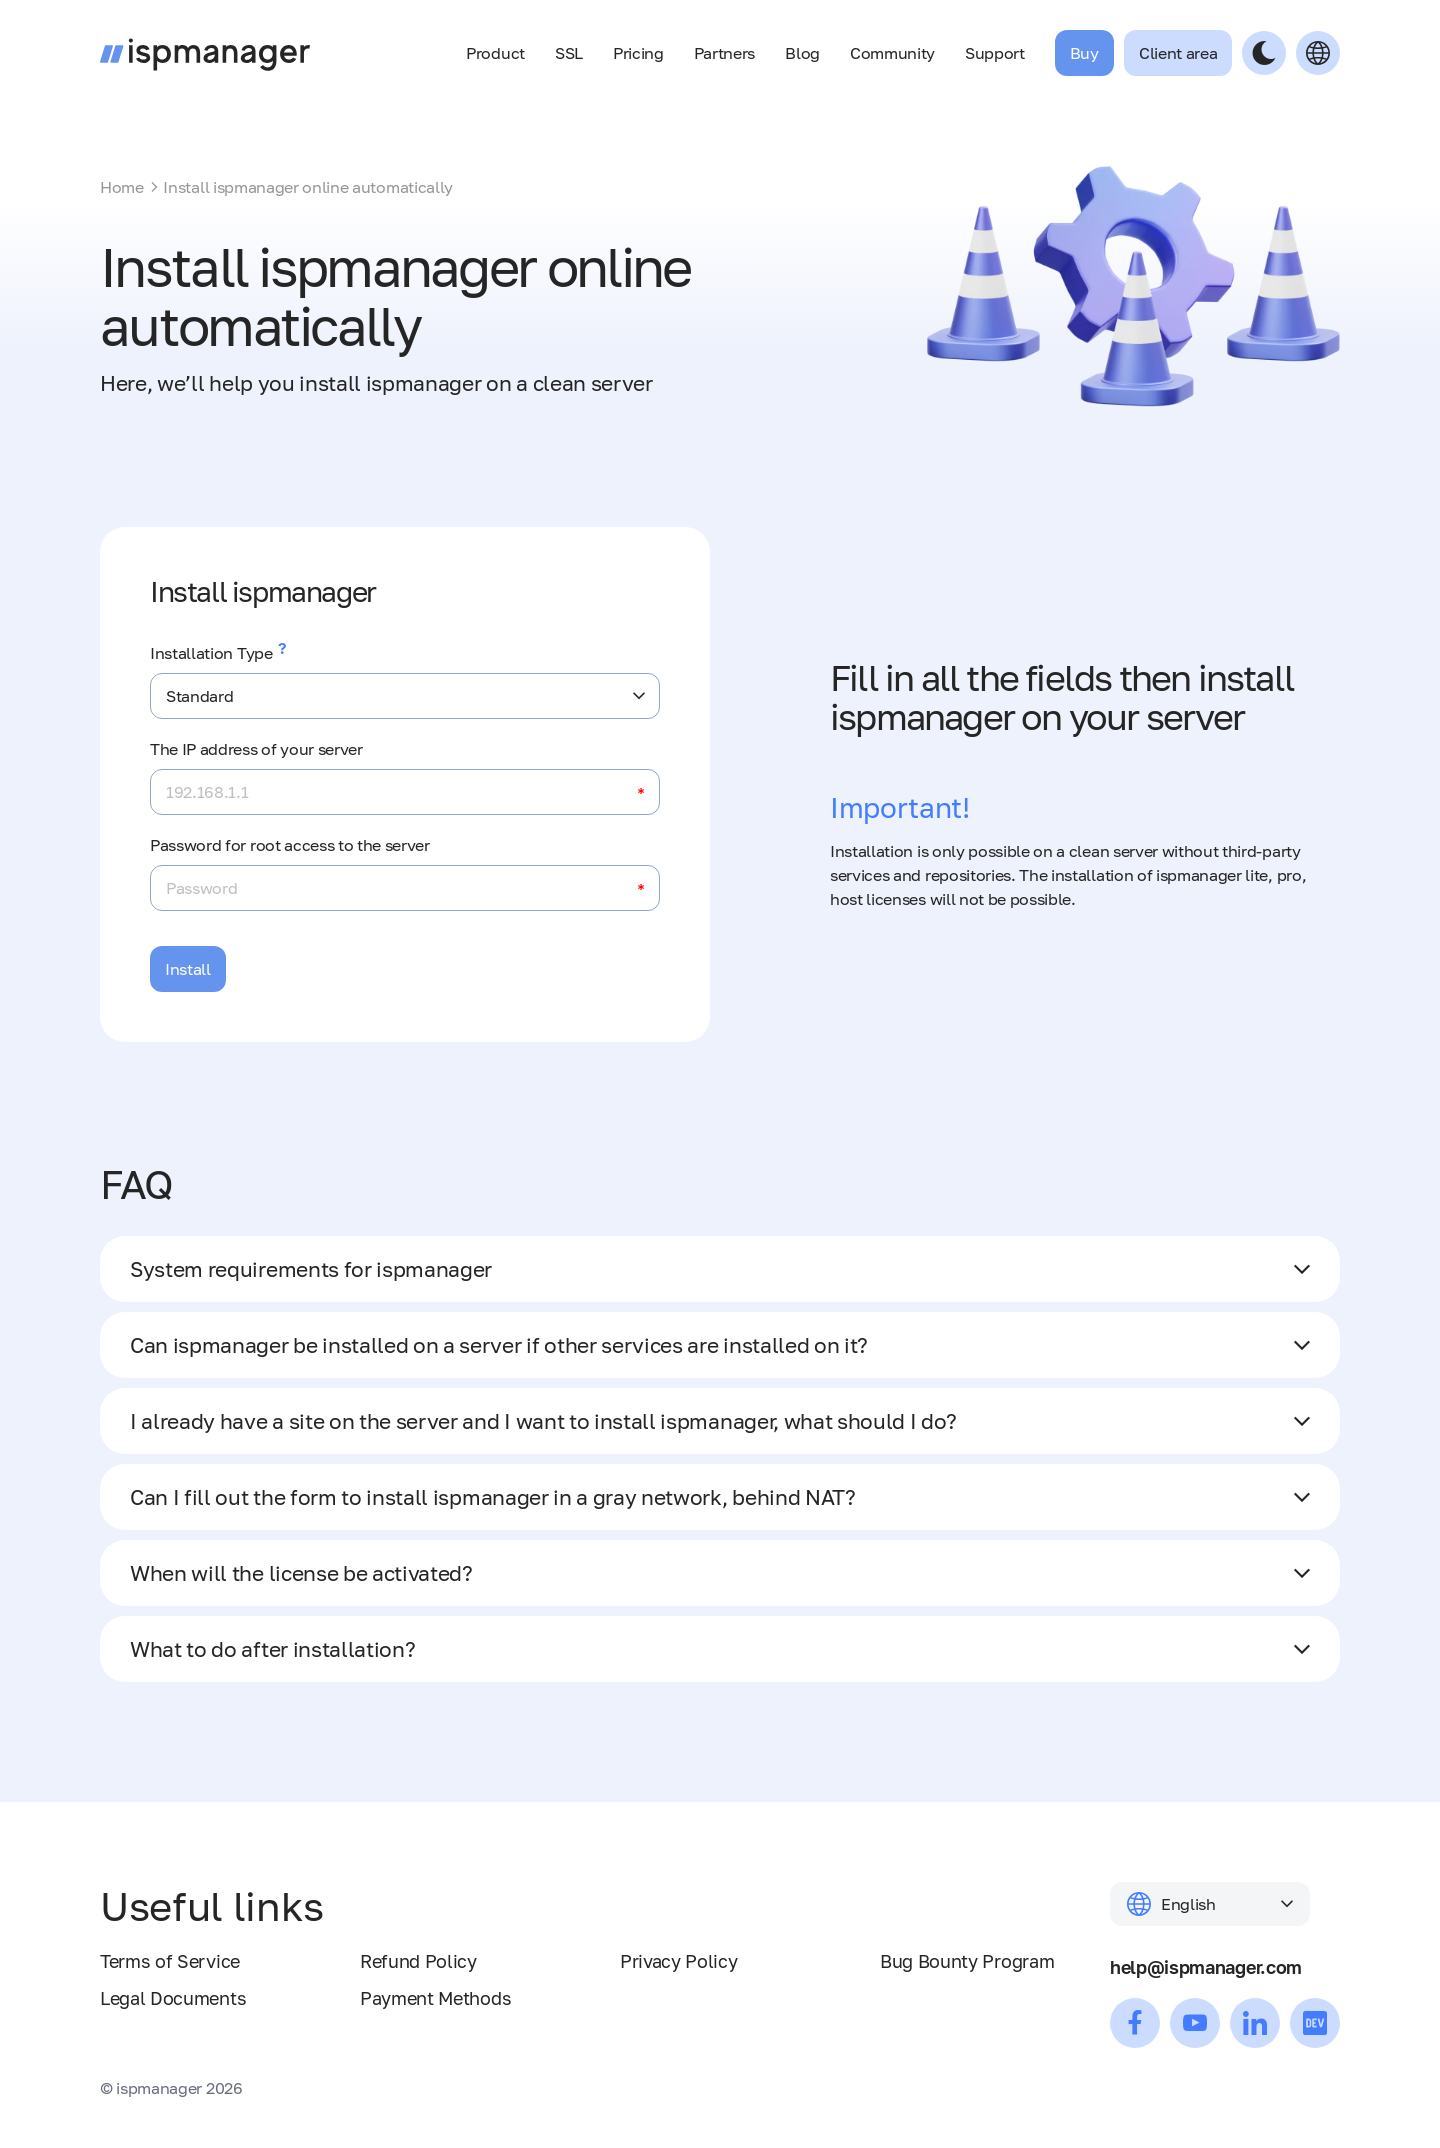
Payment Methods (435, 1998)
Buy (1084, 53)
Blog (802, 53)
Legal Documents (173, 1998)
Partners (724, 53)
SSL (569, 53)
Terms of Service (170, 1961)
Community (892, 53)
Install (188, 969)
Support (995, 53)
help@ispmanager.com (1206, 1967)
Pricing (638, 53)
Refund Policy (418, 1961)
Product (495, 53)
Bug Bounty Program (967, 1961)
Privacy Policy (679, 1961)
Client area (1178, 53)
